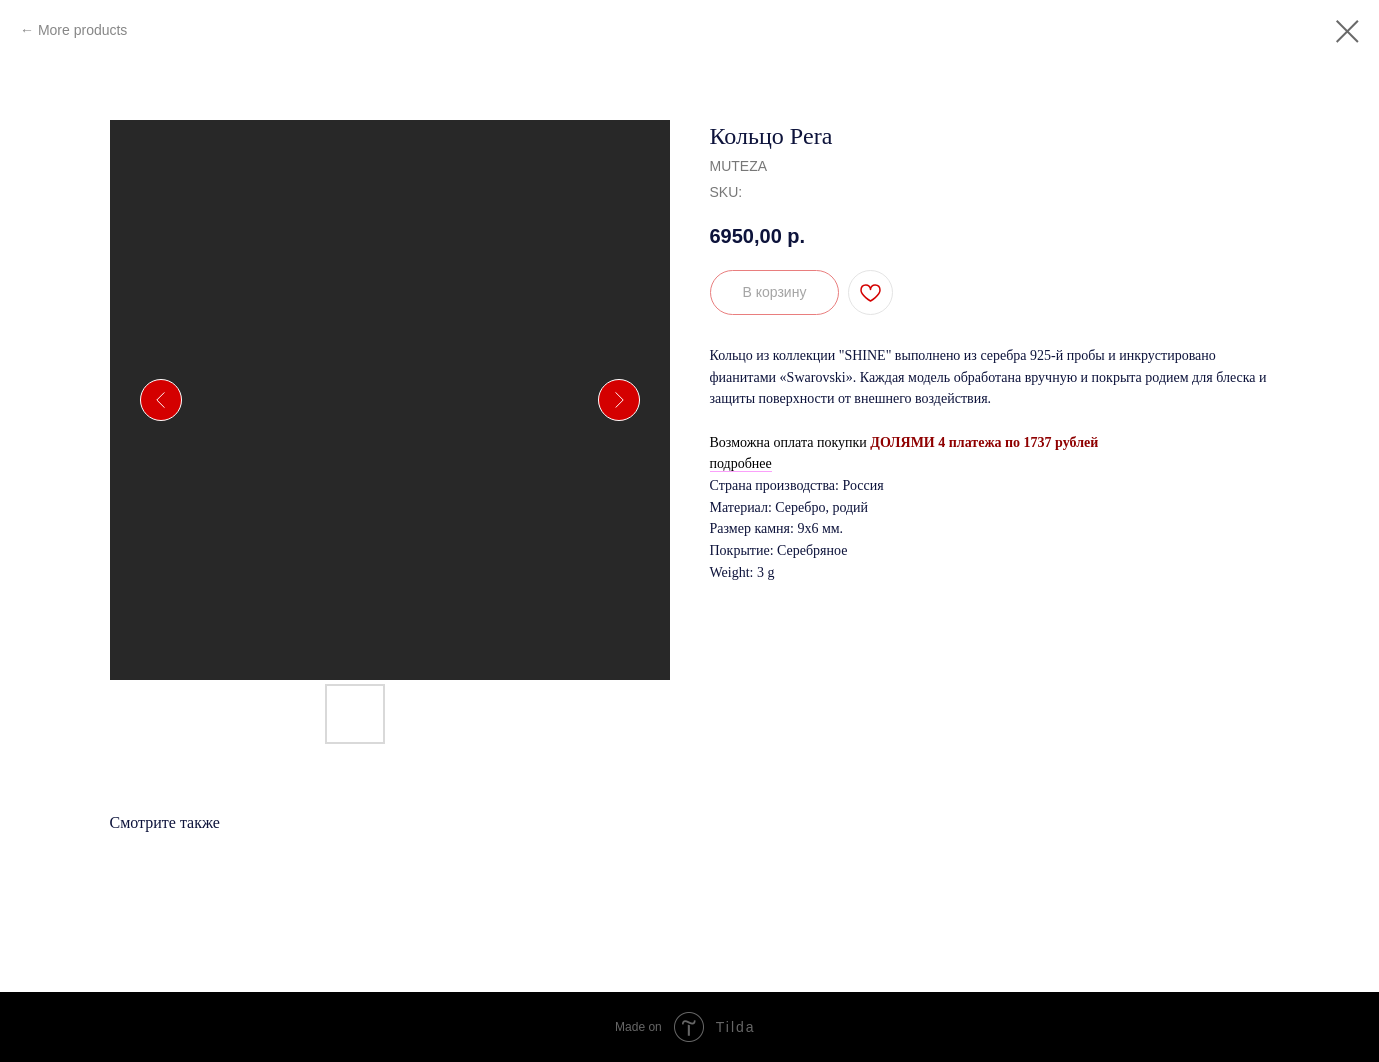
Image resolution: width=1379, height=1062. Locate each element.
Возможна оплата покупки (788, 442)
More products (82, 30)
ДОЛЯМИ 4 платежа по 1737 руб (973, 442)
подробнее (741, 463)
